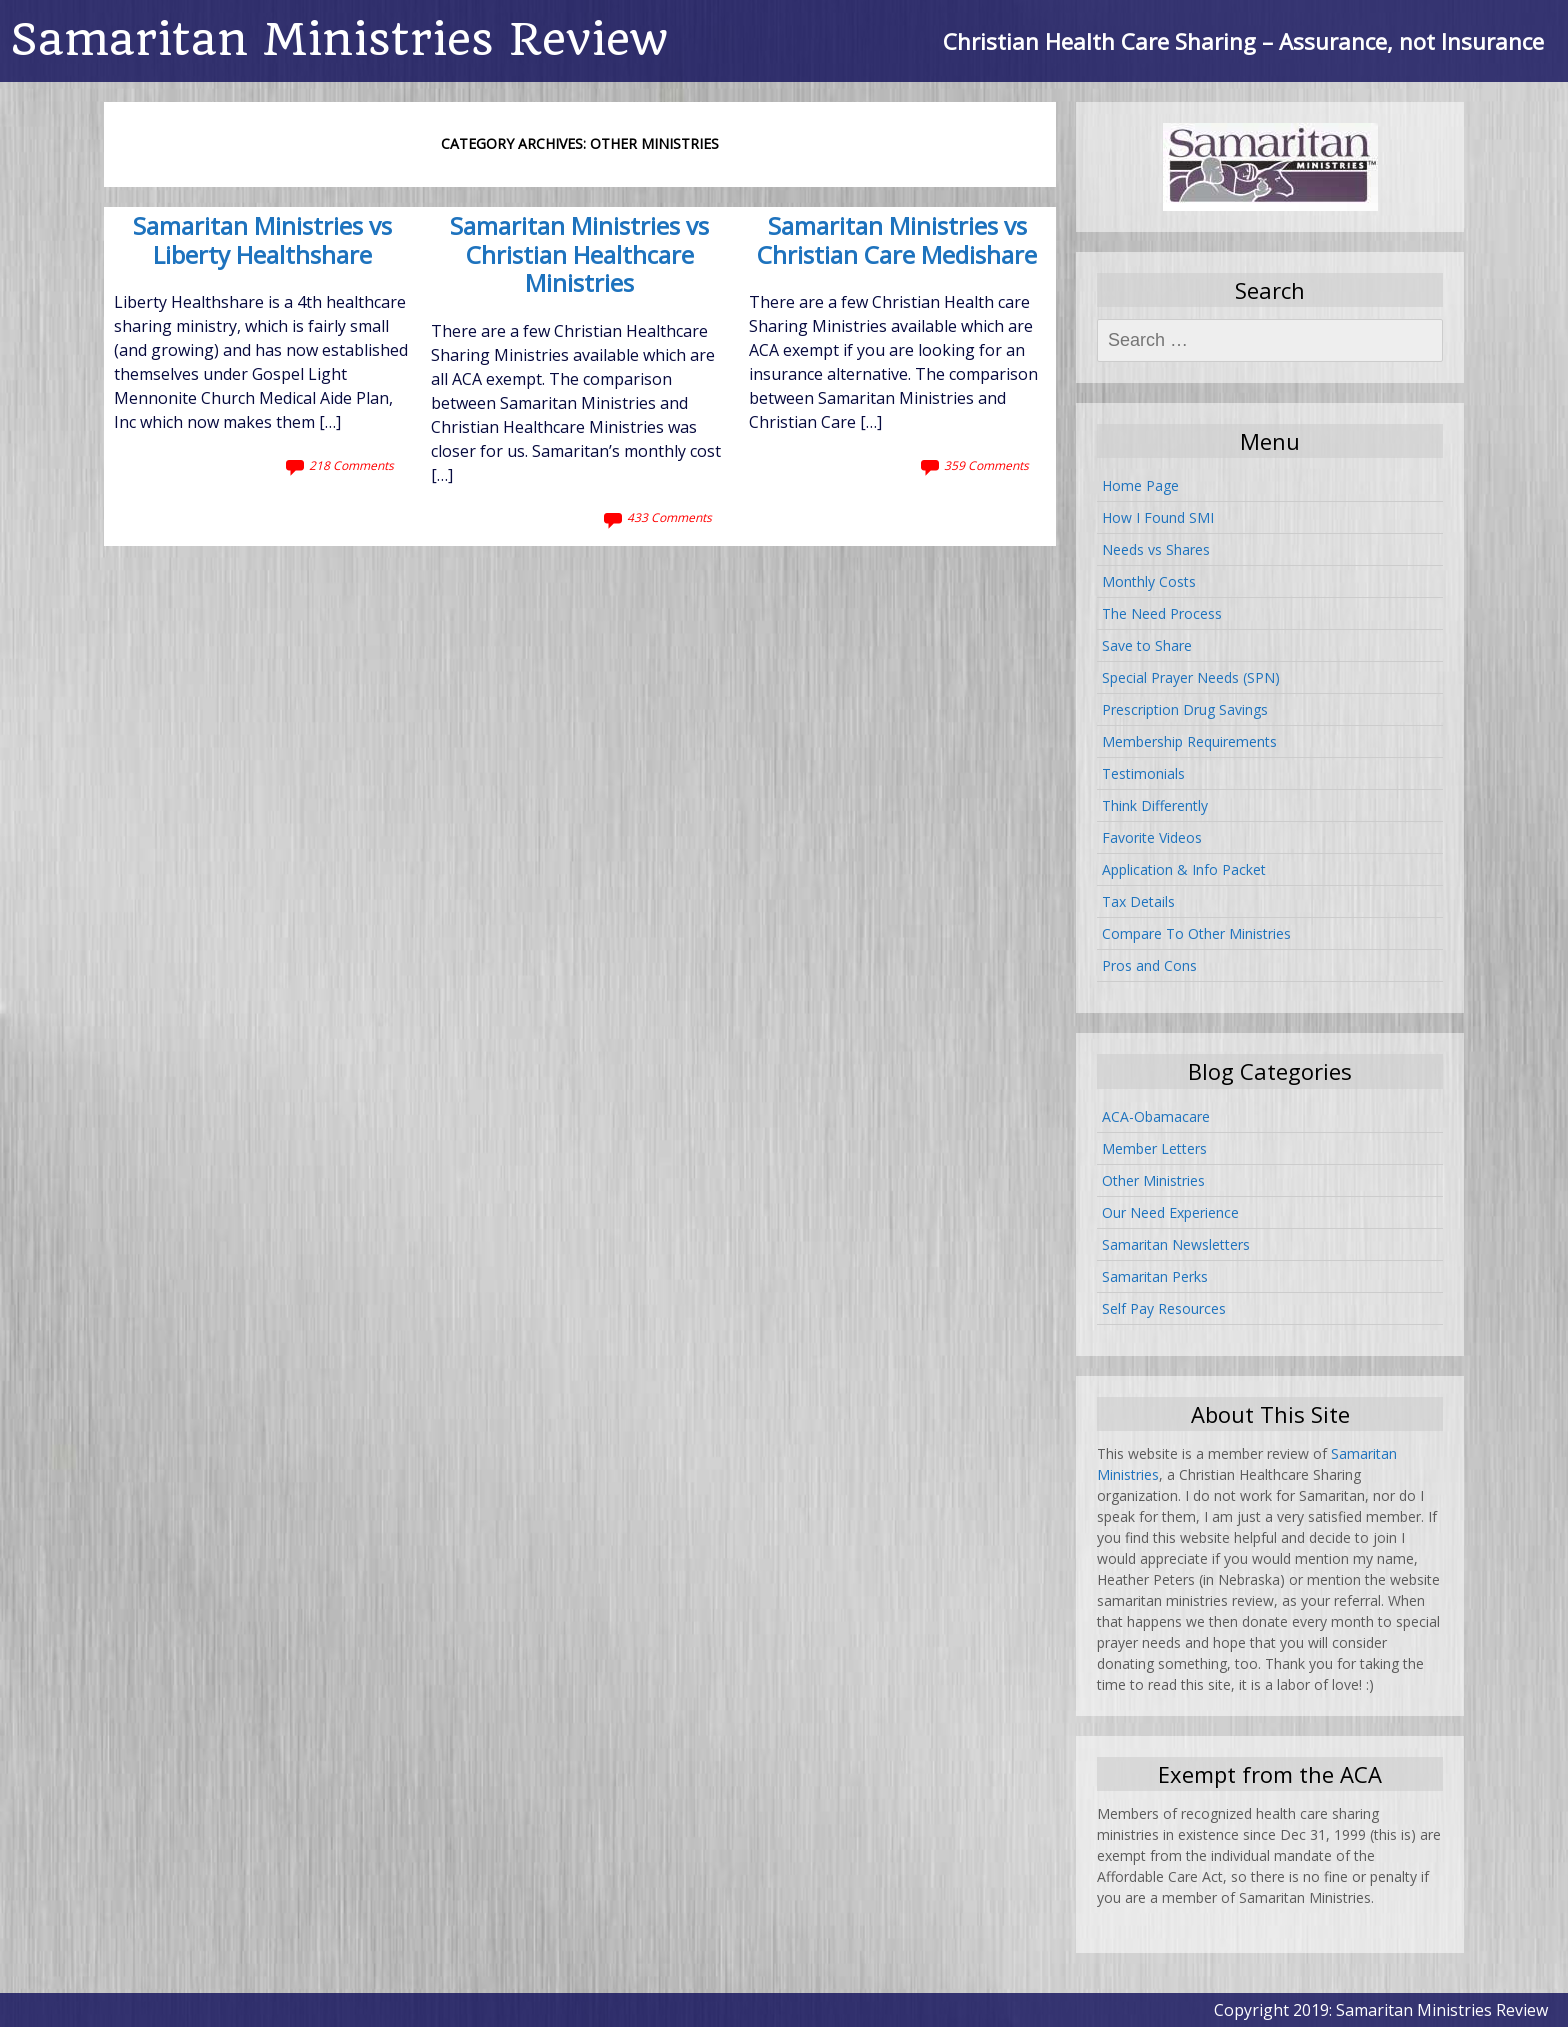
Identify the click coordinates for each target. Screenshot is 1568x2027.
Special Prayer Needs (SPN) (1191, 677)
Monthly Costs (1149, 581)
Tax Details (1138, 901)
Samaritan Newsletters (1176, 1244)
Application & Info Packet (1184, 869)
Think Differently (1155, 805)
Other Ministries (1153, 1180)
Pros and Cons (1149, 965)
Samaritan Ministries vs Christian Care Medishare (897, 241)
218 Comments (351, 465)
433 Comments (669, 517)
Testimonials (1143, 773)
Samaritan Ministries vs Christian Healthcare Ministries (579, 256)
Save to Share (1147, 645)
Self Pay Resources (1164, 1308)
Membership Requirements (1189, 741)
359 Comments (986, 465)
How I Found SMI (1158, 517)
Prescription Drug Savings (1185, 709)
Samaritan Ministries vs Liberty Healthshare (262, 241)
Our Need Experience (1170, 1212)
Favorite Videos (1152, 837)
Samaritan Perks (1155, 1276)
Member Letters (1154, 1148)
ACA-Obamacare (1156, 1116)
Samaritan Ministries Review (339, 39)
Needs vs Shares (1156, 549)
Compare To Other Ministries (1196, 933)
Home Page (1140, 485)
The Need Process (1162, 613)
